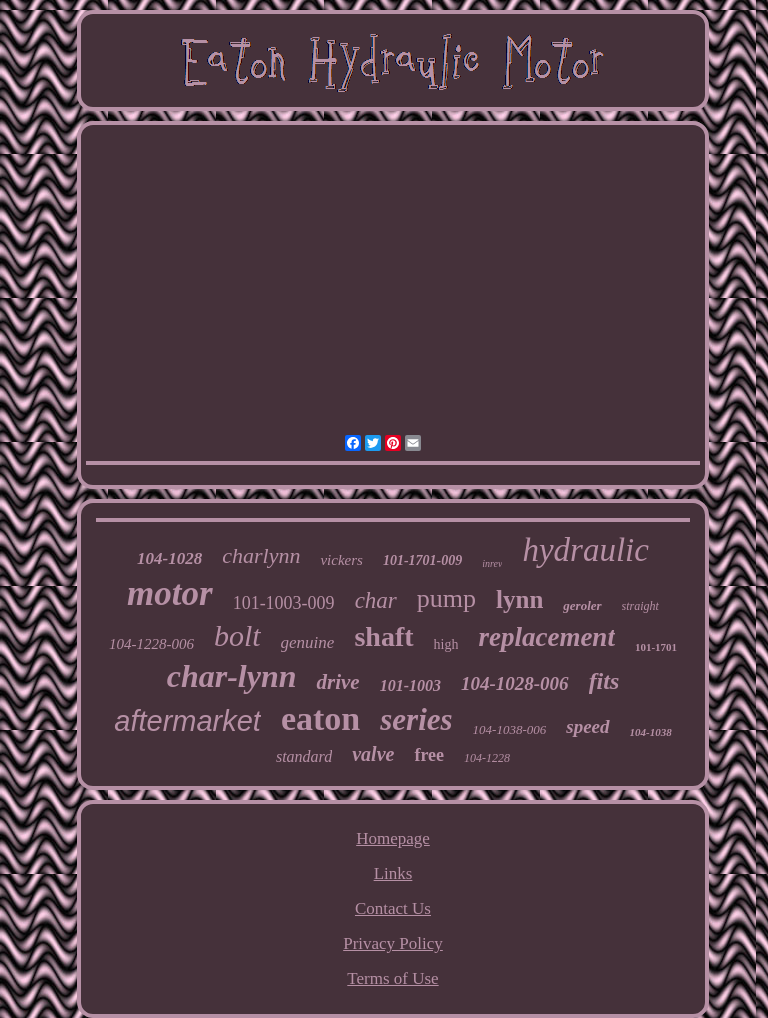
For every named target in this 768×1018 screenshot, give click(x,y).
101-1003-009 (284, 603)
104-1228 (487, 758)
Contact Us (393, 908)
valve (373, 754)
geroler (582, 605)
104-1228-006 (151, 644)
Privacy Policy (393, 943)
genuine (308, 642)
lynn (519, 599)
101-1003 (410, 685)
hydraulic (585, 550)
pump (446, 598)
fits (604, 681)
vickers (341, 560)
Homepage (393, 838)
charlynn (261, 555)
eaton (320, 718)
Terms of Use (392, 978)
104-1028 (169, 558)
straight (640, 606)
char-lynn (232, 676)
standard (304, 756)
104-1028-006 (515, 683)
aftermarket (187, 721)
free (429, 755)
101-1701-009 (422, 560)
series (416, 719)
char (376, 600)
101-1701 (656, 647)
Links (393, 873)
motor (170, 593)
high (446, 644)
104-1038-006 (510, 729)
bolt (237, 635)
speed (587, 726)
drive (337, 682)
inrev (492, 563)
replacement (546, 637)
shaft (383, 636)
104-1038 (651, 732)
